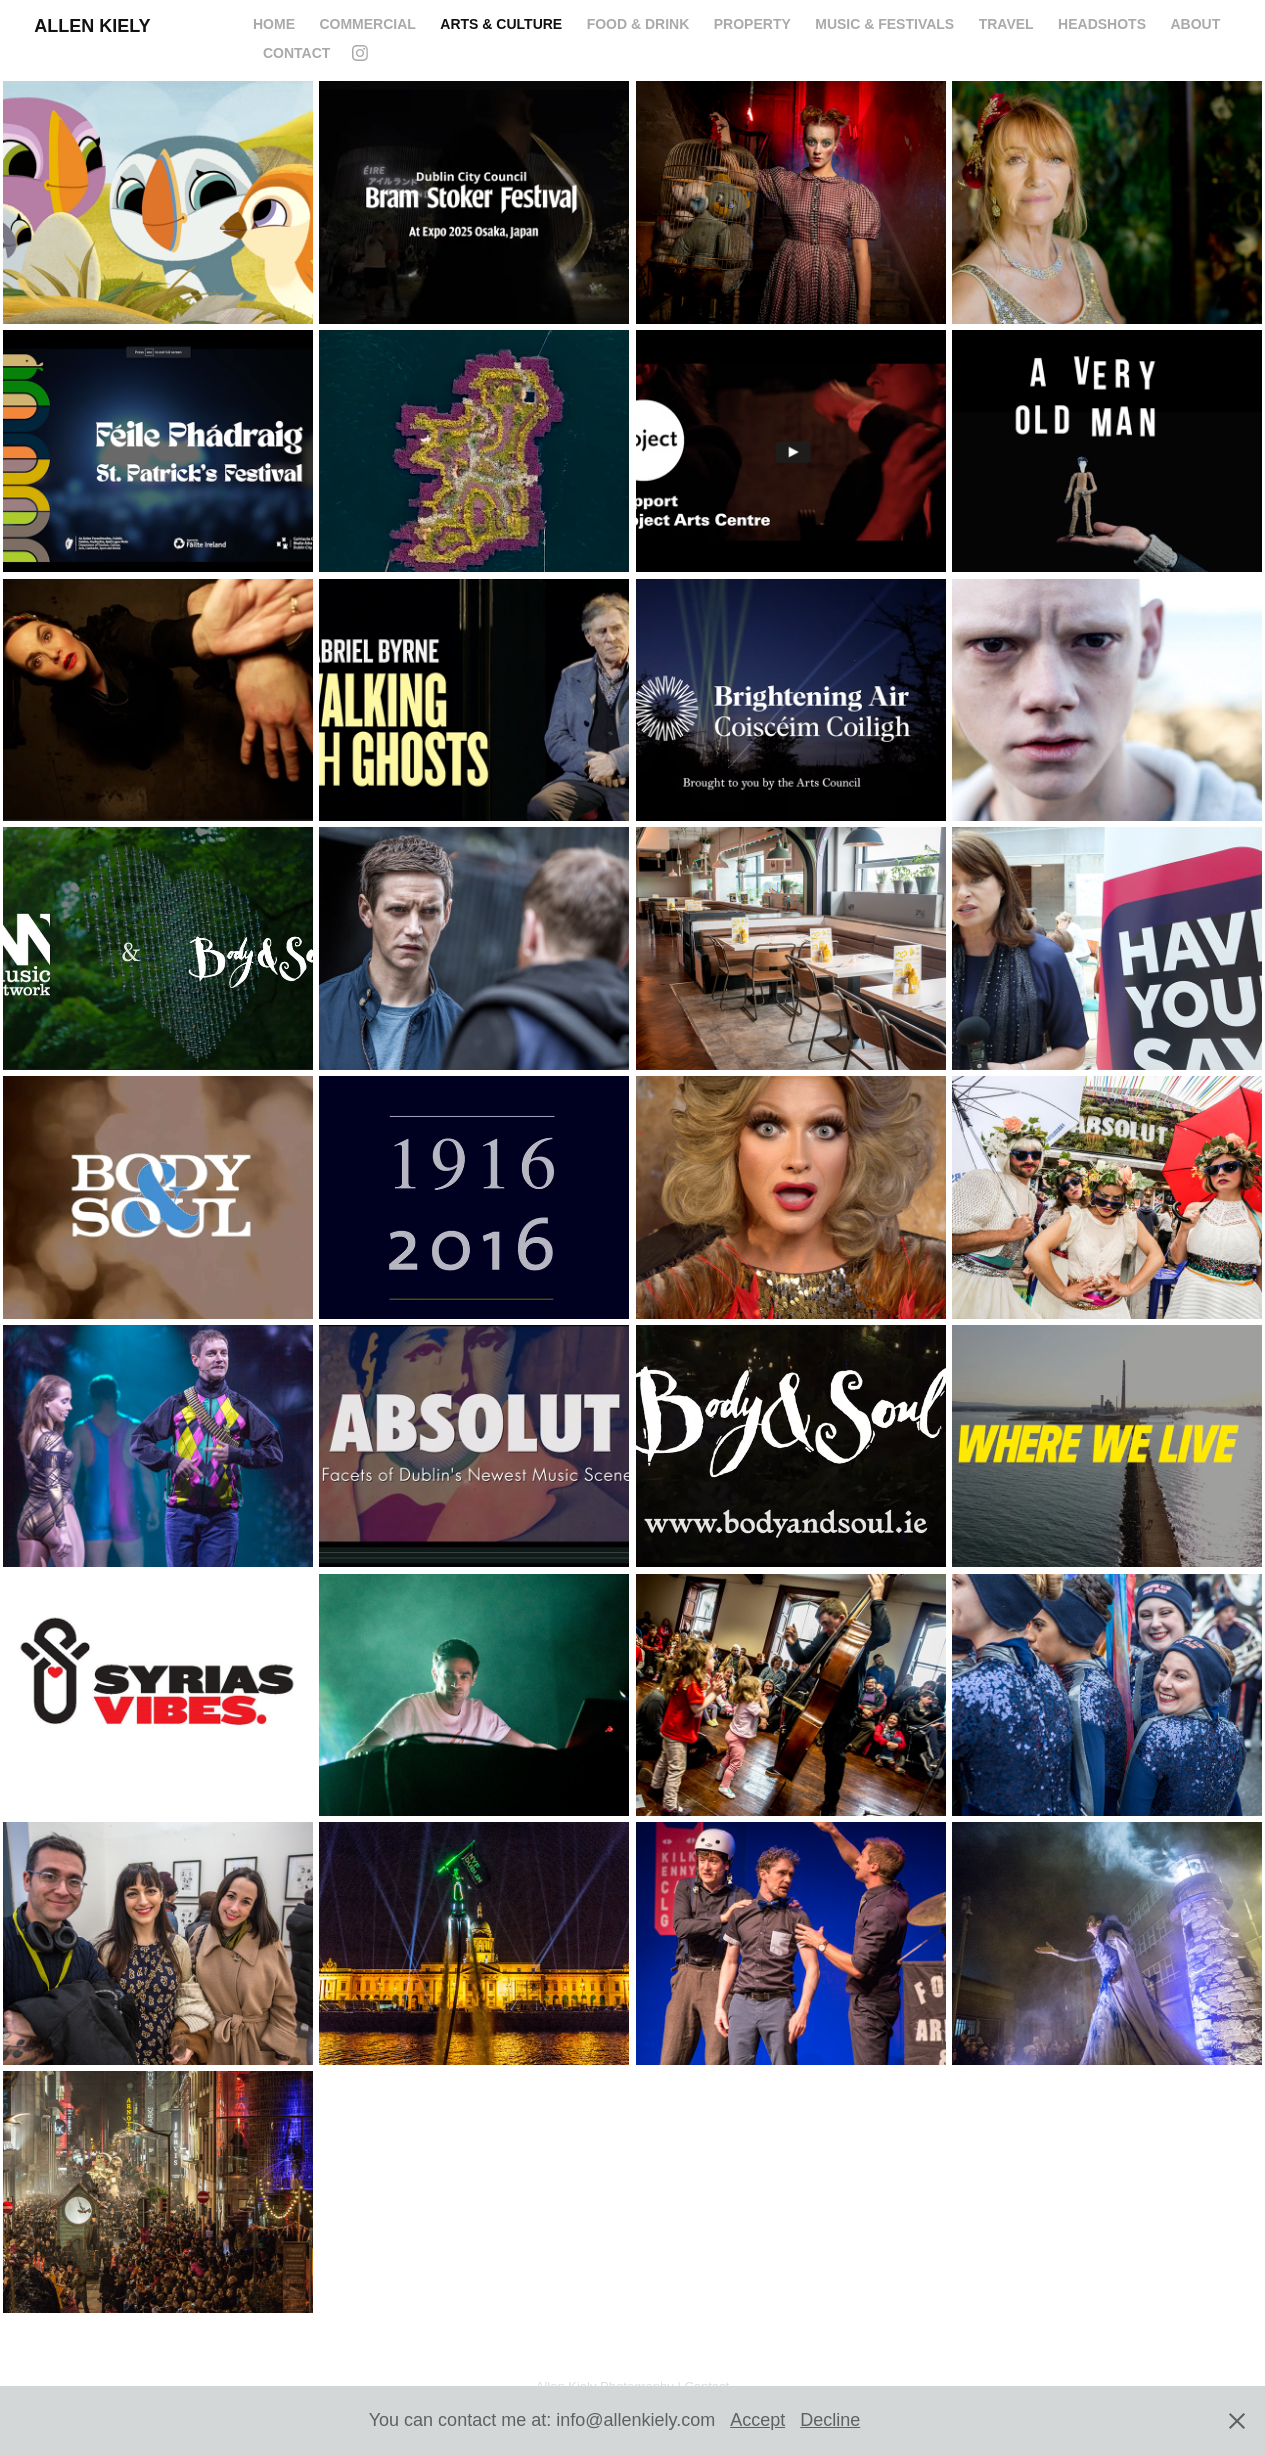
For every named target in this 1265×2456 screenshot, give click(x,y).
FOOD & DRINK (638, 24)
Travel (1006, 24)
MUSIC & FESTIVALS (884, 24)
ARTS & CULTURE (501, 24)
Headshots (1102, 24)
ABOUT (1195, 24)
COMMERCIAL (367, 24)
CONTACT (296, 53)
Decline (830, 2420)
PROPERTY (752, 24)
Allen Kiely (92, 26)
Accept (757, 2420)
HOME (274, 24)
